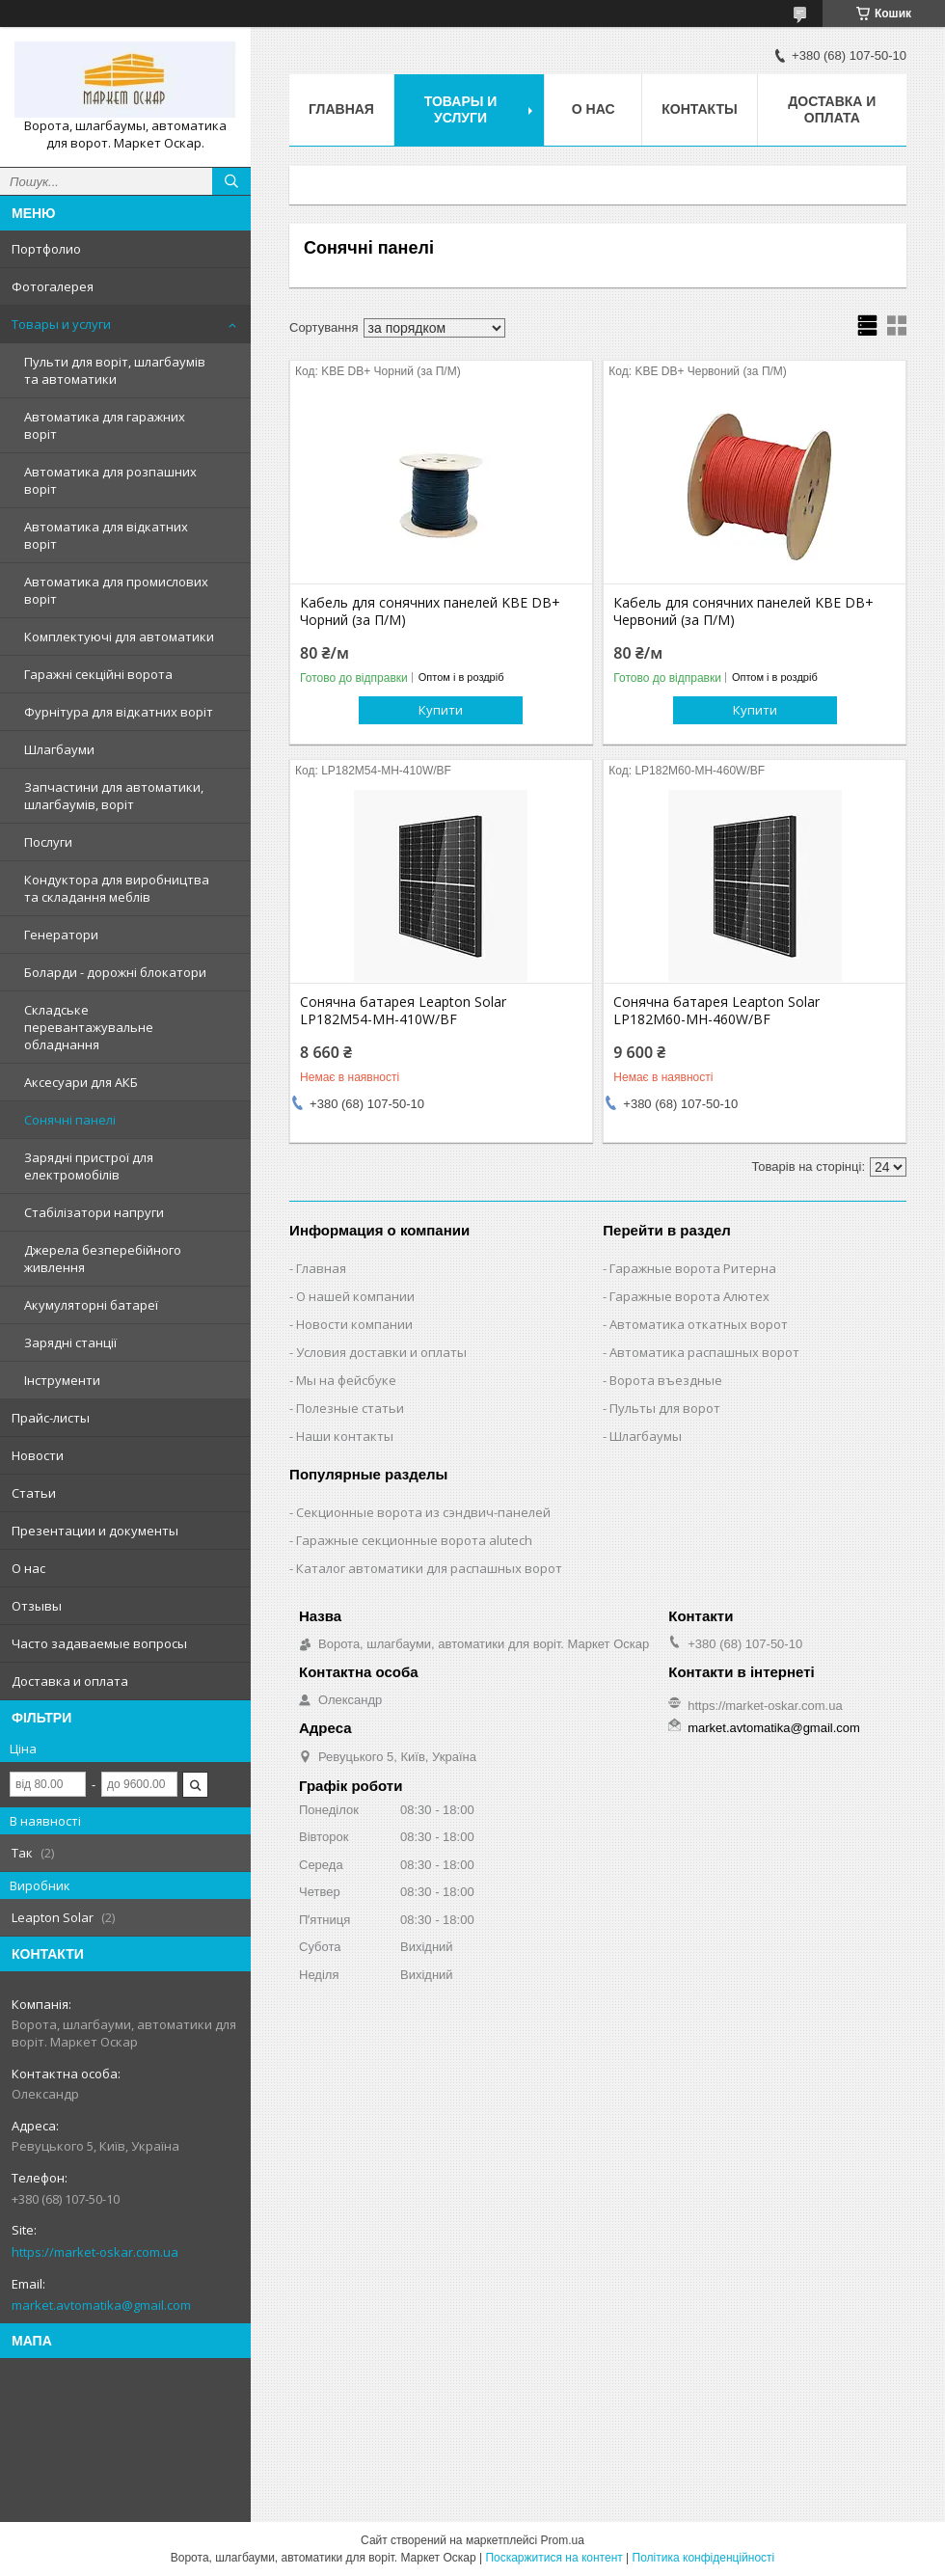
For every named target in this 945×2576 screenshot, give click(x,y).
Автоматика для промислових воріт (116, 590)
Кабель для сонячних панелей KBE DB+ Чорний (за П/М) (430, 611)
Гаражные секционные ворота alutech (414, 1540)
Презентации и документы (95, 1530)
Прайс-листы (51, 1417)
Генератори (61, 934)
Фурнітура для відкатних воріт (118, 711)
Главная (341, 109)
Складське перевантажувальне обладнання (88, 1027)
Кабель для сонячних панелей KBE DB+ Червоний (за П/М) (743, 611)
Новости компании (354, 1324)
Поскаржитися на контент (553, 2557)
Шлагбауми (59, 749)
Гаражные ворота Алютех (689, 1296)
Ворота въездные (665, 1380)
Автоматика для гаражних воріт (104, 425)
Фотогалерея (53, 286)
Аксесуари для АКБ (81, 1082)
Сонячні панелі (70, 1119)
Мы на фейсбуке (346, 1380)
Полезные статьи (350, 1408)
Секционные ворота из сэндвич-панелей (423, 1512)
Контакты (699, 109)
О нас (28, 1568)
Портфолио (46, 249)
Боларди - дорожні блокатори (115, 972)
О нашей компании (355, 1296)
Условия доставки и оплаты (381, 1352)
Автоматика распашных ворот (704, 1352)
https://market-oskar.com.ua (95, 2252)
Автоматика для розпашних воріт (110, 480)
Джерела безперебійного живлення (102, 1258)
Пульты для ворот (664, 1408)
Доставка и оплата (70, 1681)
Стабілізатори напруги (94, 1212)
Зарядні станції (70, 1342)
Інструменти (62, 1380)
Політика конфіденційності (704, 2557)
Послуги (48, 842)
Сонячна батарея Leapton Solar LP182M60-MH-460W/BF (716, 1010)
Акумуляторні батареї (91, 1305)
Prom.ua (562, 2540)
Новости (38, 1455)
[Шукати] (231, 181)
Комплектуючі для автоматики (119, 636)
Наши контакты (344, 1436)
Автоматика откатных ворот (698, 1324)
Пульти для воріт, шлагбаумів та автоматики (114, 370)
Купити (440, 710)
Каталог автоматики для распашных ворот (429, 1568)
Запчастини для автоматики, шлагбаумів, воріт (113, 795)
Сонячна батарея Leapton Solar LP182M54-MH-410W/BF (403, 1010)
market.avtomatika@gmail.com (101, 2305)
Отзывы (37, 1605)
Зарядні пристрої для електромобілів (88, 1166)
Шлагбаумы (645, 1436)
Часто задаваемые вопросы (99, 1643)
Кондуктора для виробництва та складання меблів (116, 888)
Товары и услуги (61, 324)
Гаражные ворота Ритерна (692, 1268)
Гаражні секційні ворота (98, 674)
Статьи (34, 1493)
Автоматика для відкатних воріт (106, 535)
